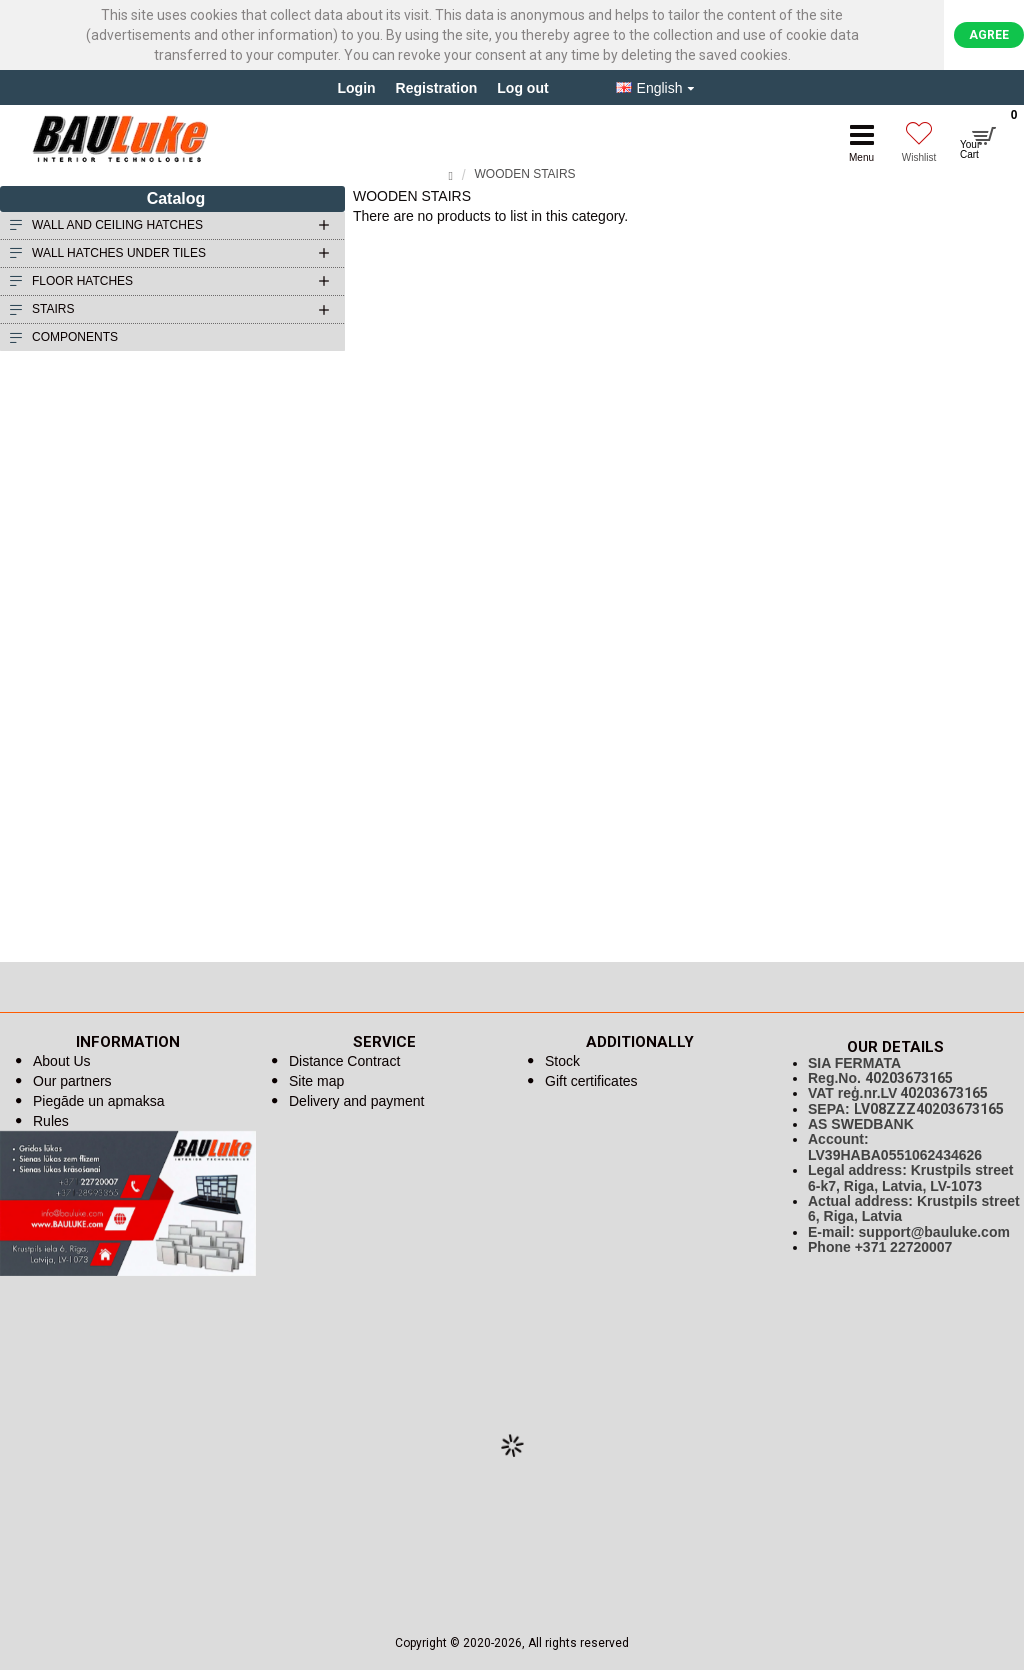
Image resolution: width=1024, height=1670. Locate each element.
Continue (997, 232)
